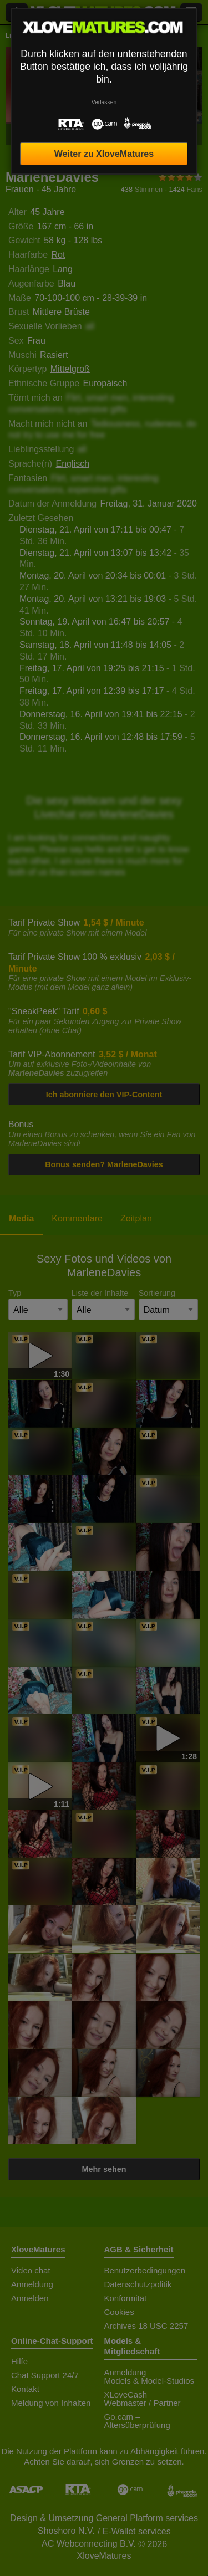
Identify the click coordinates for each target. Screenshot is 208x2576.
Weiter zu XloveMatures (104, 154)
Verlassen (104, 102)
